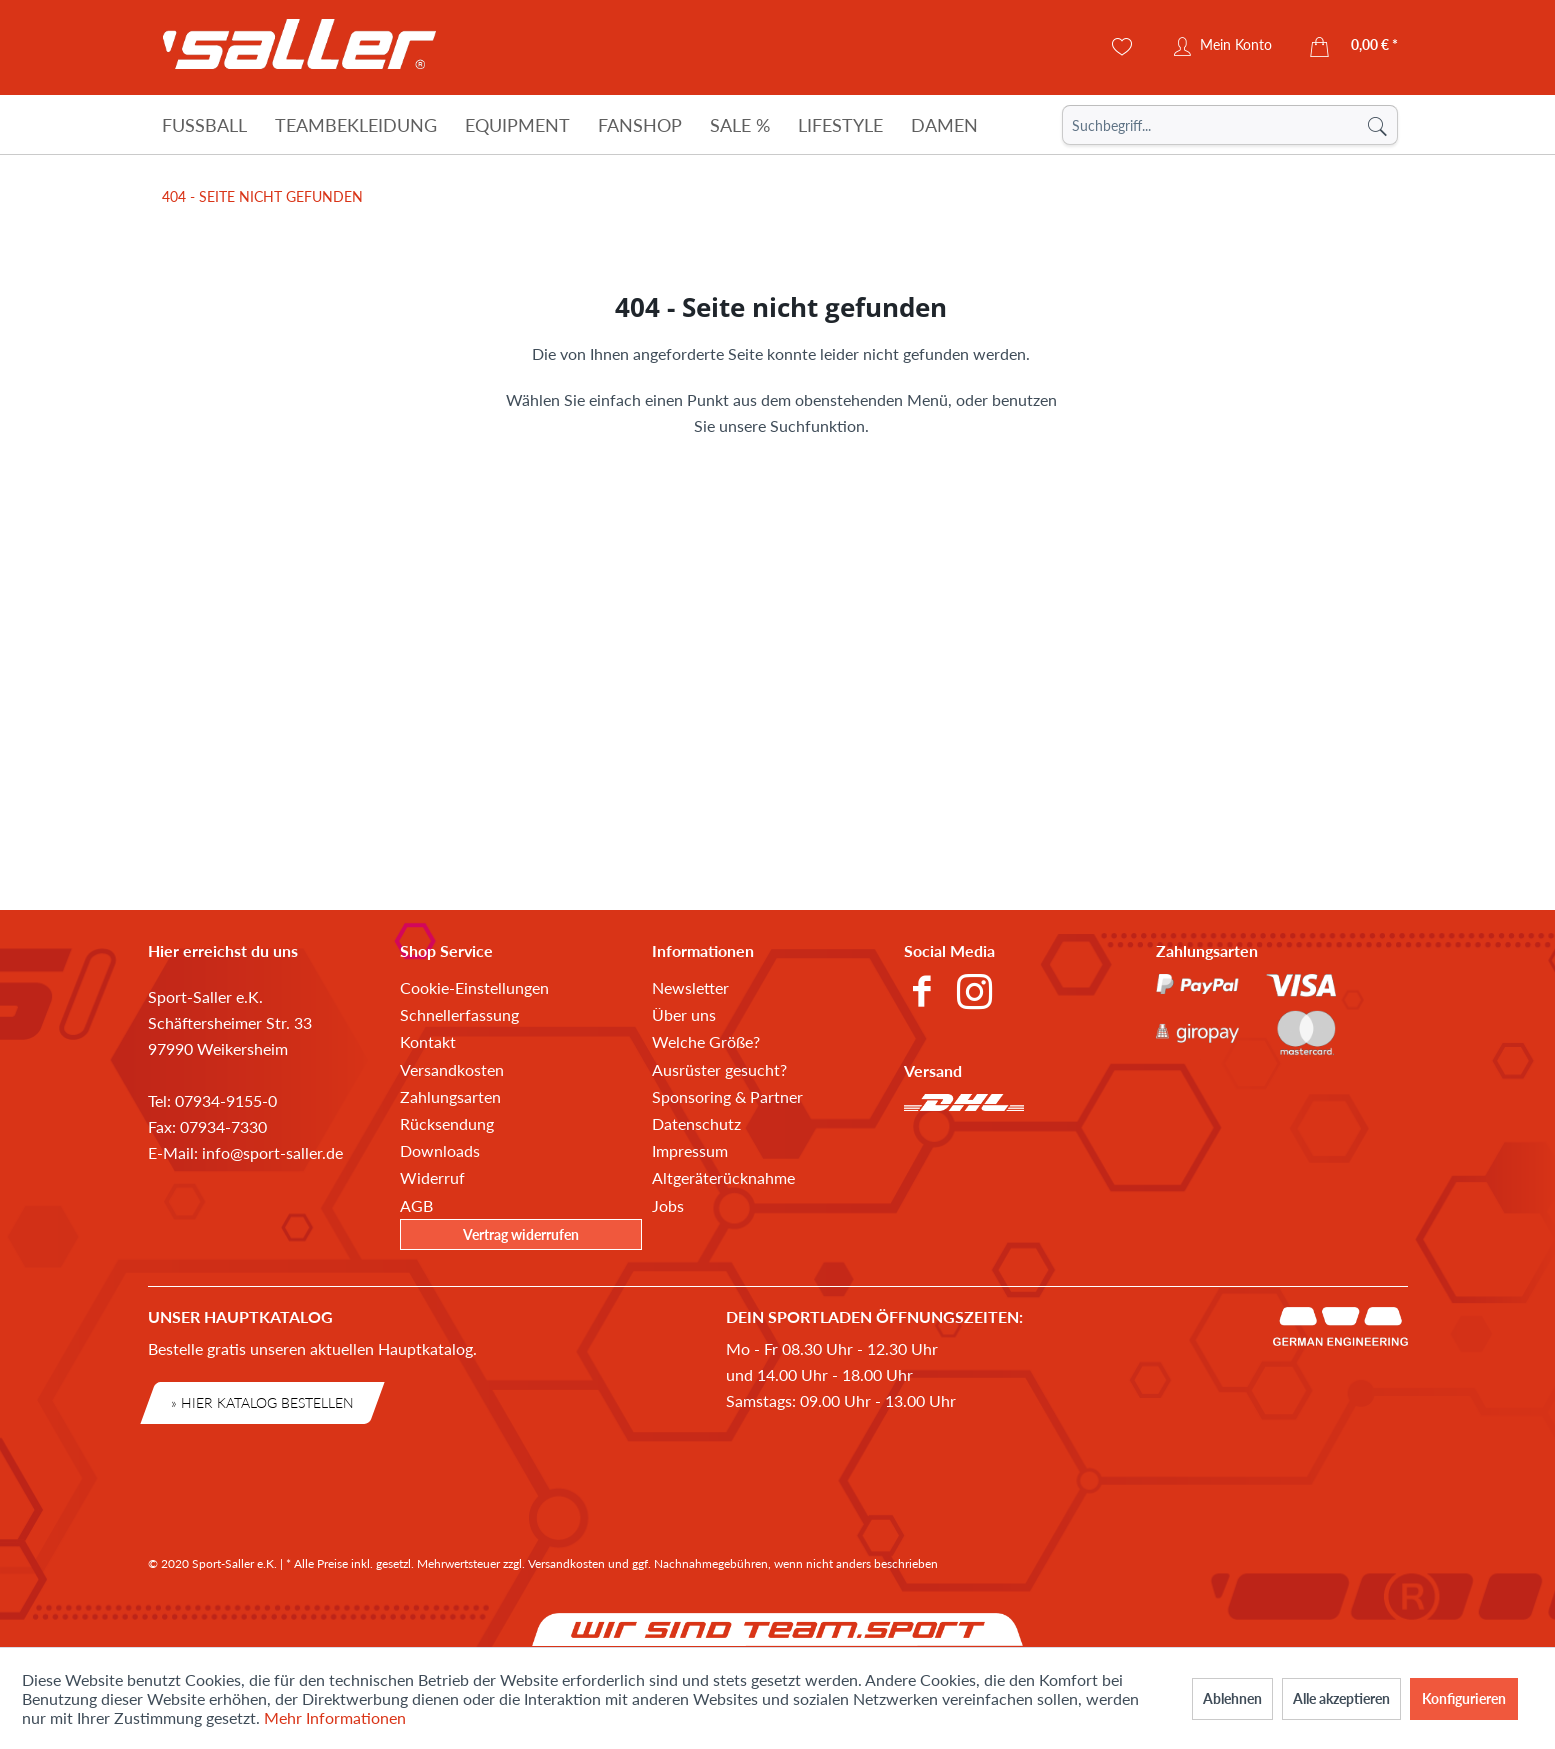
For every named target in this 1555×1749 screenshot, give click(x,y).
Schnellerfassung (459, 1014)
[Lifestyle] (840, 125)
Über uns (684, 1014)
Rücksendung (447, 1123)
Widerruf (432, 1177)
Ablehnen (1232, 1698)
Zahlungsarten (450, 1096)
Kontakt (428, 1041)
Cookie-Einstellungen (474, 987)
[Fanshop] (640, 125)
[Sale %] (740, 125)
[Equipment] (517, 125)
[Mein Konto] (1223, 47)
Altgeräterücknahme (723, 1177)
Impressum (690, 1150)
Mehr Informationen (335, 1717)
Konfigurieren (1464, 1698)
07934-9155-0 (226, 1100)
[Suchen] (1377, 125)
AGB (416, 1205)
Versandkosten (452, 1069)
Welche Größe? (706, 1041)
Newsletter (690, 987)
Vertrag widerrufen (521, 1234)
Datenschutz (696, 1123)
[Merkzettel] (1122, 47)
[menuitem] (1229, 125)
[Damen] (944, 125)
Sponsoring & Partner (727, 1096)
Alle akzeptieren (1341, 1698)
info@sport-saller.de (272, 1152)
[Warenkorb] (1354, 47)
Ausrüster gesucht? (719, 1069)
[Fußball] (204, 125)
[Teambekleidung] (356, 125)
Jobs (668, 1205)
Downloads (440, 1150)
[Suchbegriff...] (1229, 125)
